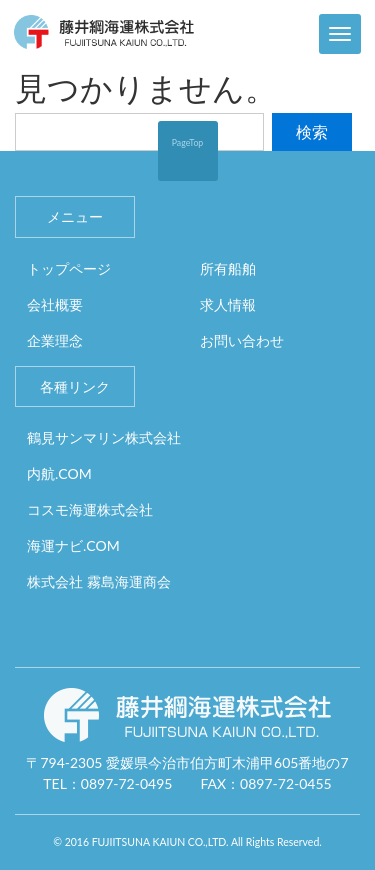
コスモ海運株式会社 (90, 509)
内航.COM (59, 473)
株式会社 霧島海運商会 (99, 581)
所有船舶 (228, 268)
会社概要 (55, 304)
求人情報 (228, 304)
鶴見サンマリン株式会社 (104, 437)
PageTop (188, 142)
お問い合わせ (242, 340)
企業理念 (55, 340)
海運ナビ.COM (73, 545)
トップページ (69, 268)
